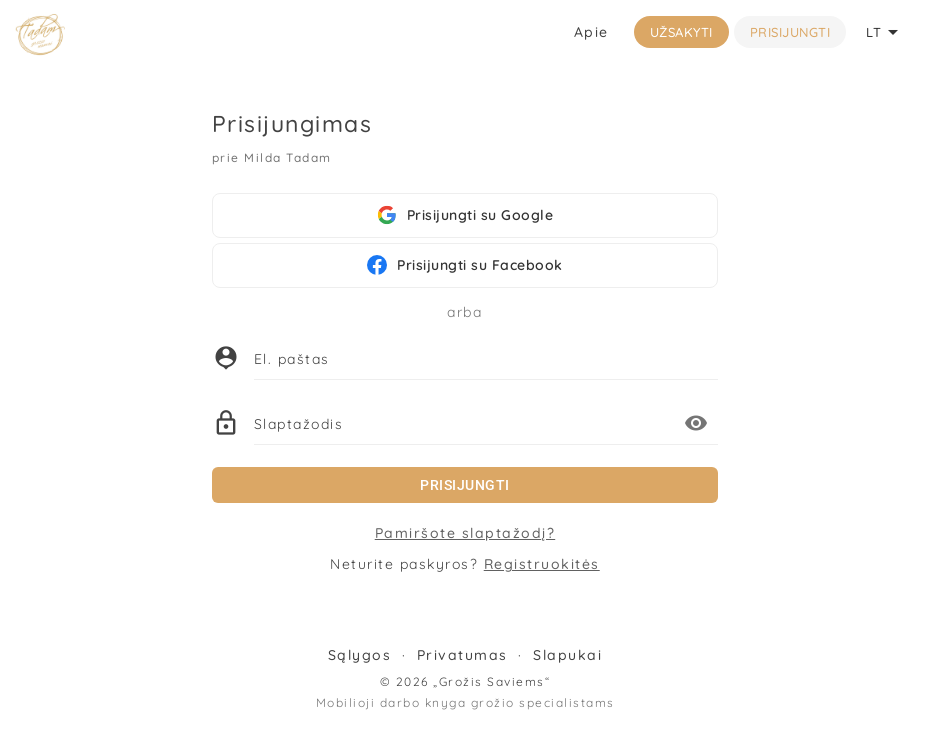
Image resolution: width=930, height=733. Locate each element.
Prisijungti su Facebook (465, 265)
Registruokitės (542, 564)
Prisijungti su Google (465, 215)
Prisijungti (790, 32)
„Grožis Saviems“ (491, 681)
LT (885, 32)
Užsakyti (681, 32)
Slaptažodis (299, 424)
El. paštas (292, 359)
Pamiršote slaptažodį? (465, 533)
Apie (591, 32)
